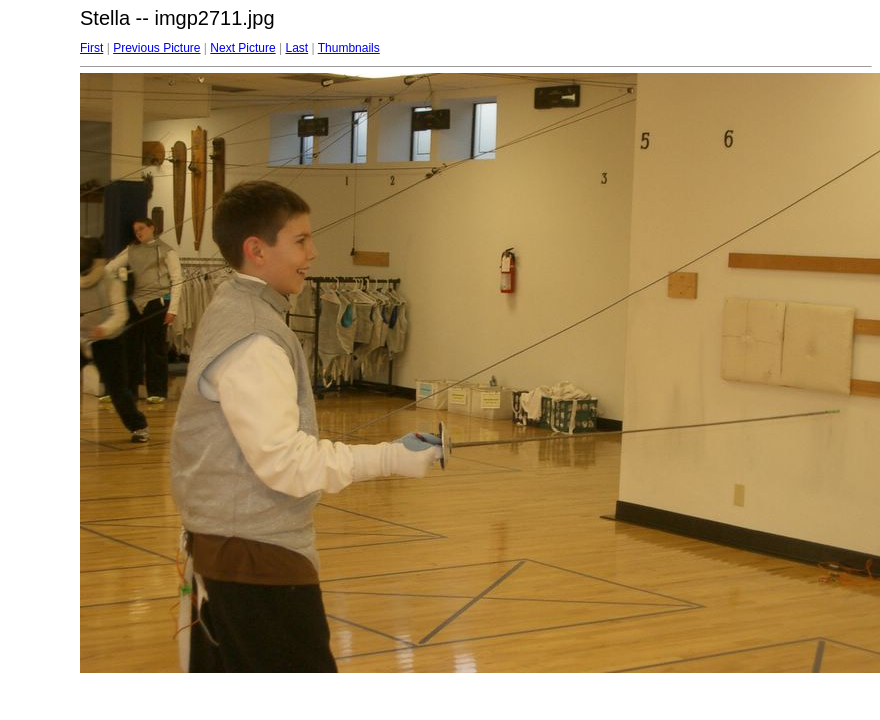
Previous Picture (156, 48)
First (91, 48)
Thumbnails (349, 48)
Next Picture (242, 48)
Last (296, 48)
